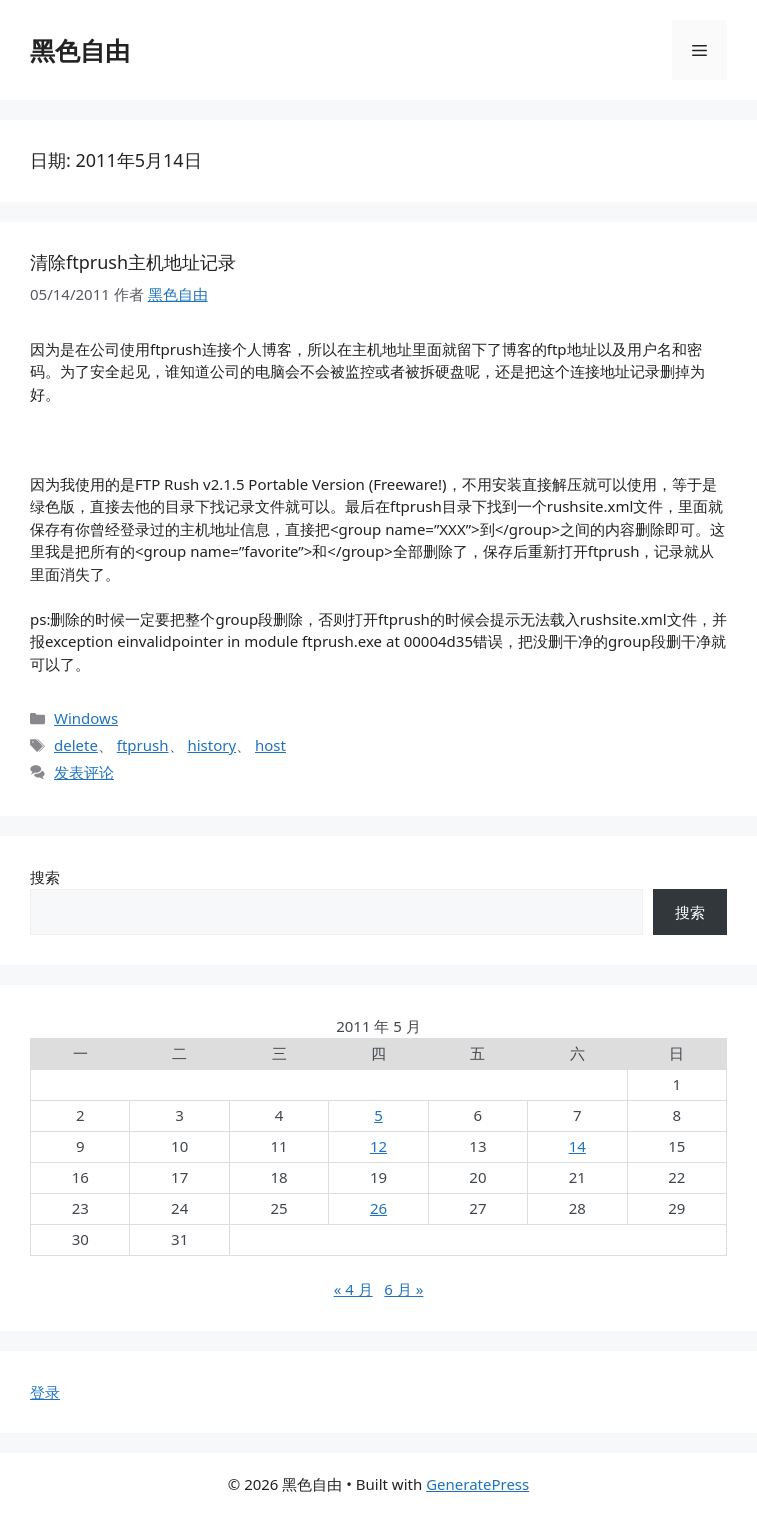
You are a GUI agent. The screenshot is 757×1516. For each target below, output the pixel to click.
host (270, 745)
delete (76, 745)
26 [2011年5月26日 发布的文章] (378, 1208)
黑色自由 (80, 50)
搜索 (45, 877)
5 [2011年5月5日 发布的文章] (378, 1115)
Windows (86, 718)
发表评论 (84, 772)
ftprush (143, 745)
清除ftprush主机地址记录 (133, 262)
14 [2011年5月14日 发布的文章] (577, 1146)
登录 (45, 1392)
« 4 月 (353, 1289)
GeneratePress (477, 1484)
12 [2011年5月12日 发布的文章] (378, 1146)
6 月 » (403, 1289)
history (211, 745)
